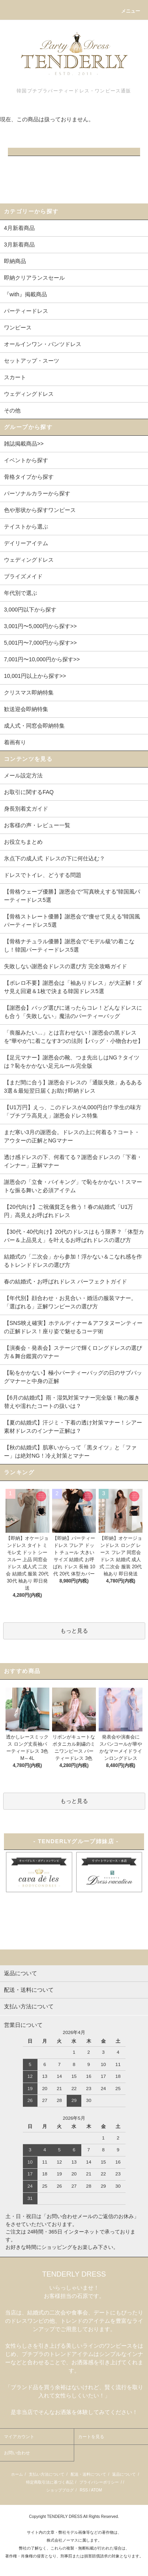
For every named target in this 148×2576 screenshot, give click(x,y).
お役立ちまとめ (23, 842)
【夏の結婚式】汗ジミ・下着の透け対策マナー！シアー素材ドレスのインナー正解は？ (73, 1426)
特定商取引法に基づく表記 (49, 2482)
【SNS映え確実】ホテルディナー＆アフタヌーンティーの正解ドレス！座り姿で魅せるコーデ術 (73, 1327)
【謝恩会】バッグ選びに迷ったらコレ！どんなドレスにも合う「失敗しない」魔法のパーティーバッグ (73, 1012)
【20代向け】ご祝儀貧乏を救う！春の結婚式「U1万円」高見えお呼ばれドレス (68, 1211)
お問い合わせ (17, 2452)
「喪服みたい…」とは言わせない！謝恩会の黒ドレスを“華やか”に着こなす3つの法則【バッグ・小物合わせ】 (73, 1036)
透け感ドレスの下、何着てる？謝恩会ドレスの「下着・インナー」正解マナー (73, 1161)
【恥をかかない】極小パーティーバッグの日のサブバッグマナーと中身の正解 (73, 1377)
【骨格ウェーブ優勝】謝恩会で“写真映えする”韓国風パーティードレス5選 (72, 895)
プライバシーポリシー (99, 2482)
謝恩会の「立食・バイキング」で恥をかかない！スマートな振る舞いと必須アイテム (73, 1186)
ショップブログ (60, 2490)
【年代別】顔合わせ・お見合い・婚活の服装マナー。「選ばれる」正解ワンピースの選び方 (70, 1302)
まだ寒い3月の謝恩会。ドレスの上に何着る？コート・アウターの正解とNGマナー (72, 1136)
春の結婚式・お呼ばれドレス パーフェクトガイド (65, 1281)
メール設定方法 (23, 775)
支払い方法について (46, 2474)
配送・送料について (88, 2474)
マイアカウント (19, 2436)
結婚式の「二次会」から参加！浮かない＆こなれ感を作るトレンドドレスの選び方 (73, 1260)
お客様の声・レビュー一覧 (37, 825)
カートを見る (91, 2436)
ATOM (96, 2490)
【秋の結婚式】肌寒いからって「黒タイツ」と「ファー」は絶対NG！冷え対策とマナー (70, 1451)
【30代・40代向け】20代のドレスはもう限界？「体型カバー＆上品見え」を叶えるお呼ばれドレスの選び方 (74, 1236)
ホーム (17, 2474)
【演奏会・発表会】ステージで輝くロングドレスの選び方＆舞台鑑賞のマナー (73, 1352)
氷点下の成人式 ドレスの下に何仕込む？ (54, 858)
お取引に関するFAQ (29, 792)
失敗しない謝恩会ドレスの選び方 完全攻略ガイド (65, 966)
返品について (124, 2474)
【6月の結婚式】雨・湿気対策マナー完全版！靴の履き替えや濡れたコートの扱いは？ (72, 1401)
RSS (84, 2490)
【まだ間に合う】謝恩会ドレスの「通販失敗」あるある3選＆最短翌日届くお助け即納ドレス (73, 1086)
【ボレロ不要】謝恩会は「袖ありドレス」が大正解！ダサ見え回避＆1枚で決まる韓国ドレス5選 (73, 987)
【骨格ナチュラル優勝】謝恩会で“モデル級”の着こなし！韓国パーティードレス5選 (69, 945)
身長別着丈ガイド (26, 808)
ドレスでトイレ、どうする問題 (42, 875)
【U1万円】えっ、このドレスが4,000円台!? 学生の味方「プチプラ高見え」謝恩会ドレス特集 (73, 1111)
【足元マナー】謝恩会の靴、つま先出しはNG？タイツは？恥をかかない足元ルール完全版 (71, 1061)
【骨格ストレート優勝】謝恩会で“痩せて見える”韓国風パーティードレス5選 (72, 920)
